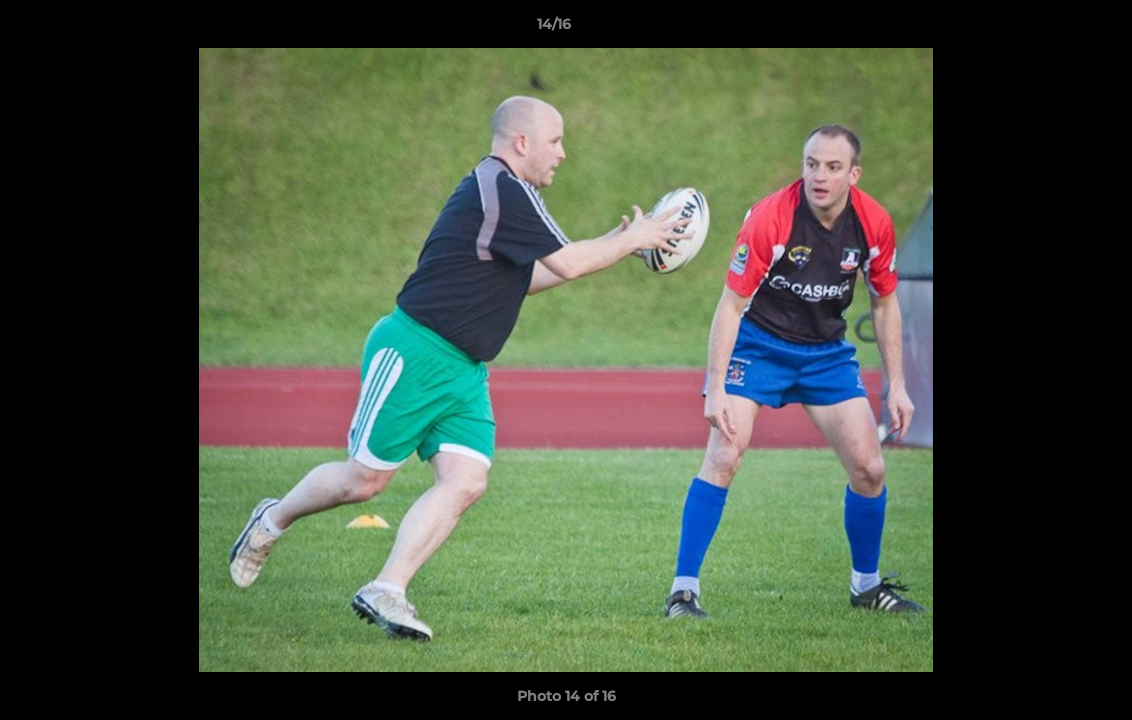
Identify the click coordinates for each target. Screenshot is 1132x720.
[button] (1048, 29)
